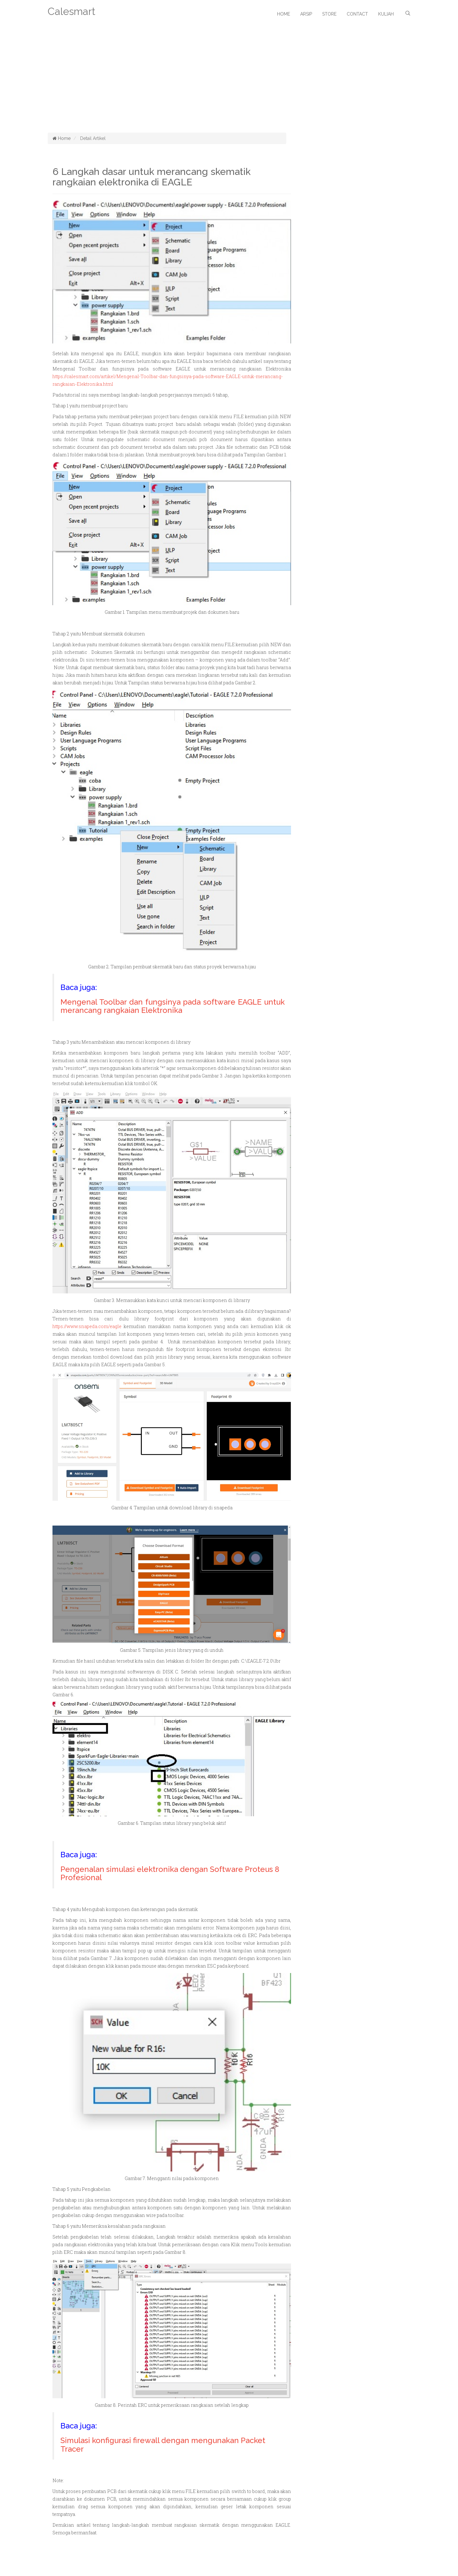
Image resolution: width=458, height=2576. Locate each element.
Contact (357, 14)
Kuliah (386, 14)
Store (329, 14)
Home (283, 14)
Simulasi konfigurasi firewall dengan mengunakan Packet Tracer (162, 2444)
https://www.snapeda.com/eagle (86, 1326)
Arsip (306, 14)
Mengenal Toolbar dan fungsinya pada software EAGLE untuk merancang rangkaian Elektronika (172, 1006)
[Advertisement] (229, 84)
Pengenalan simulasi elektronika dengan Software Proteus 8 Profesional (169, 1873)
